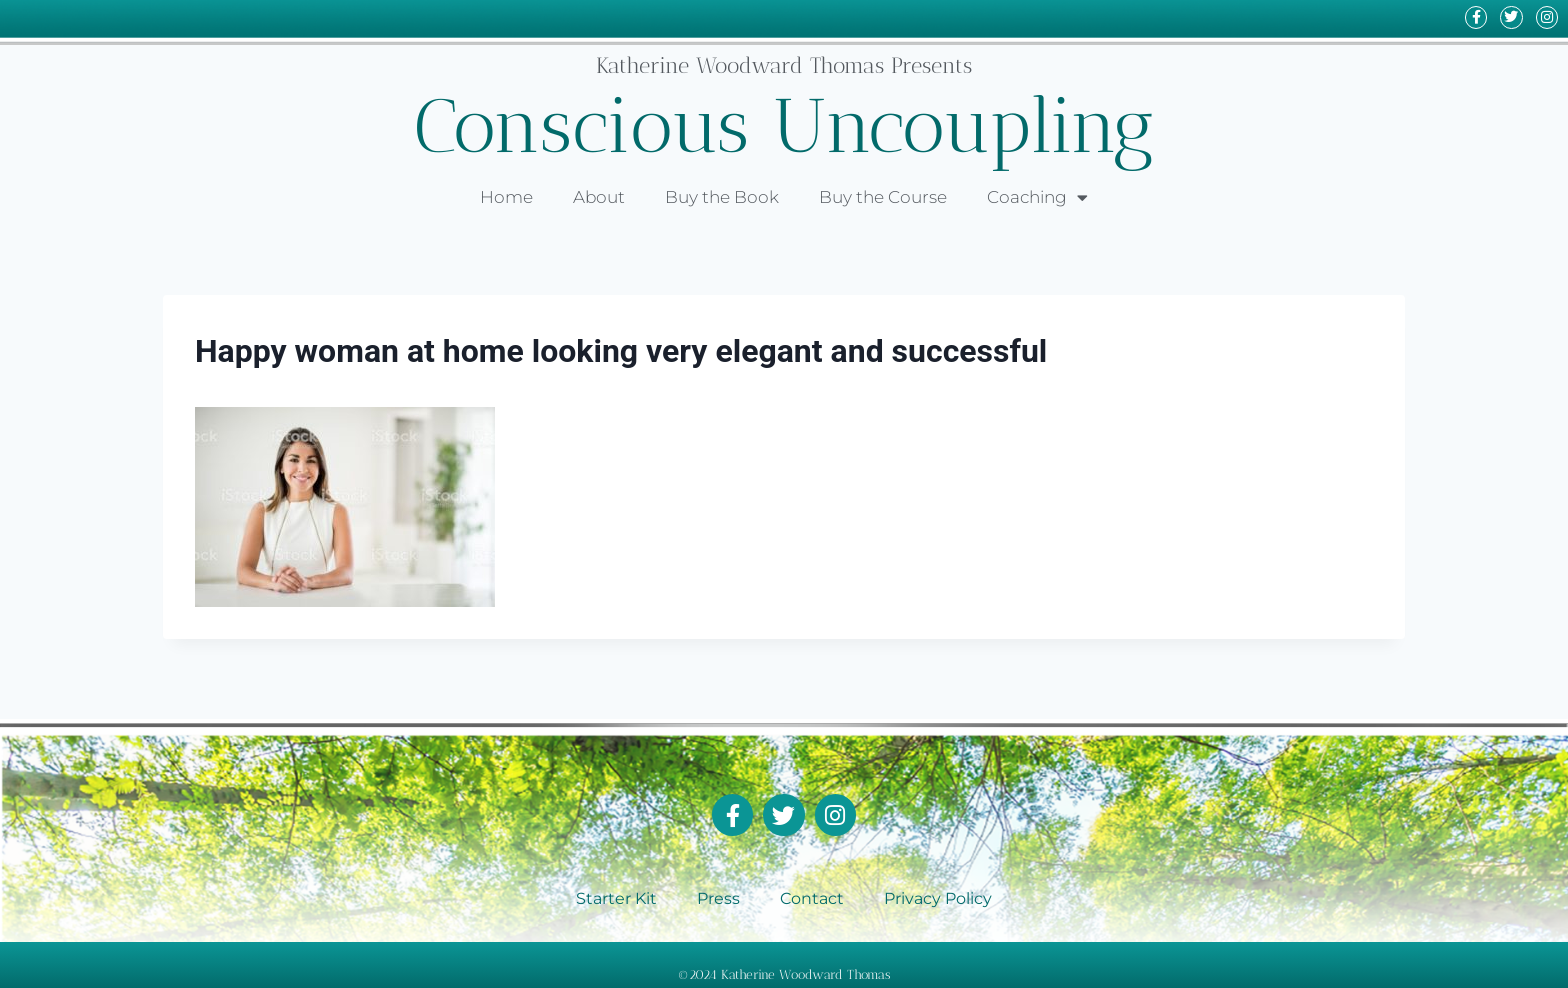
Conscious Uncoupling (784, 125)
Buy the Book (722, 197)
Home (506, 197)
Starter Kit (616, 897)
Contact (812, 897)
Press (718, 897)
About (599, 197)
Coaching (1037, 197)
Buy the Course (883, 197)
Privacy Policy (938, 897)
